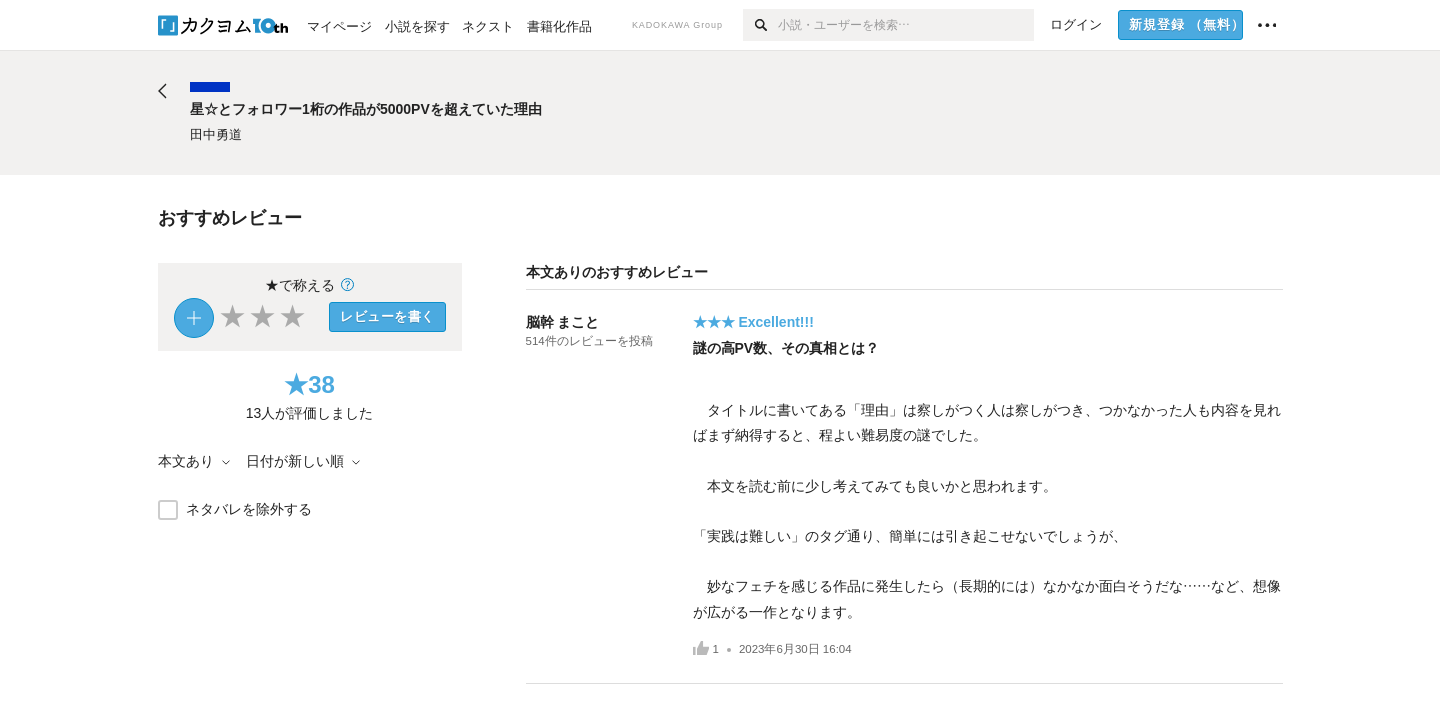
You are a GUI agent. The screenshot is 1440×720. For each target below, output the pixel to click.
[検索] (760, 25)
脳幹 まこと (563, 322)
